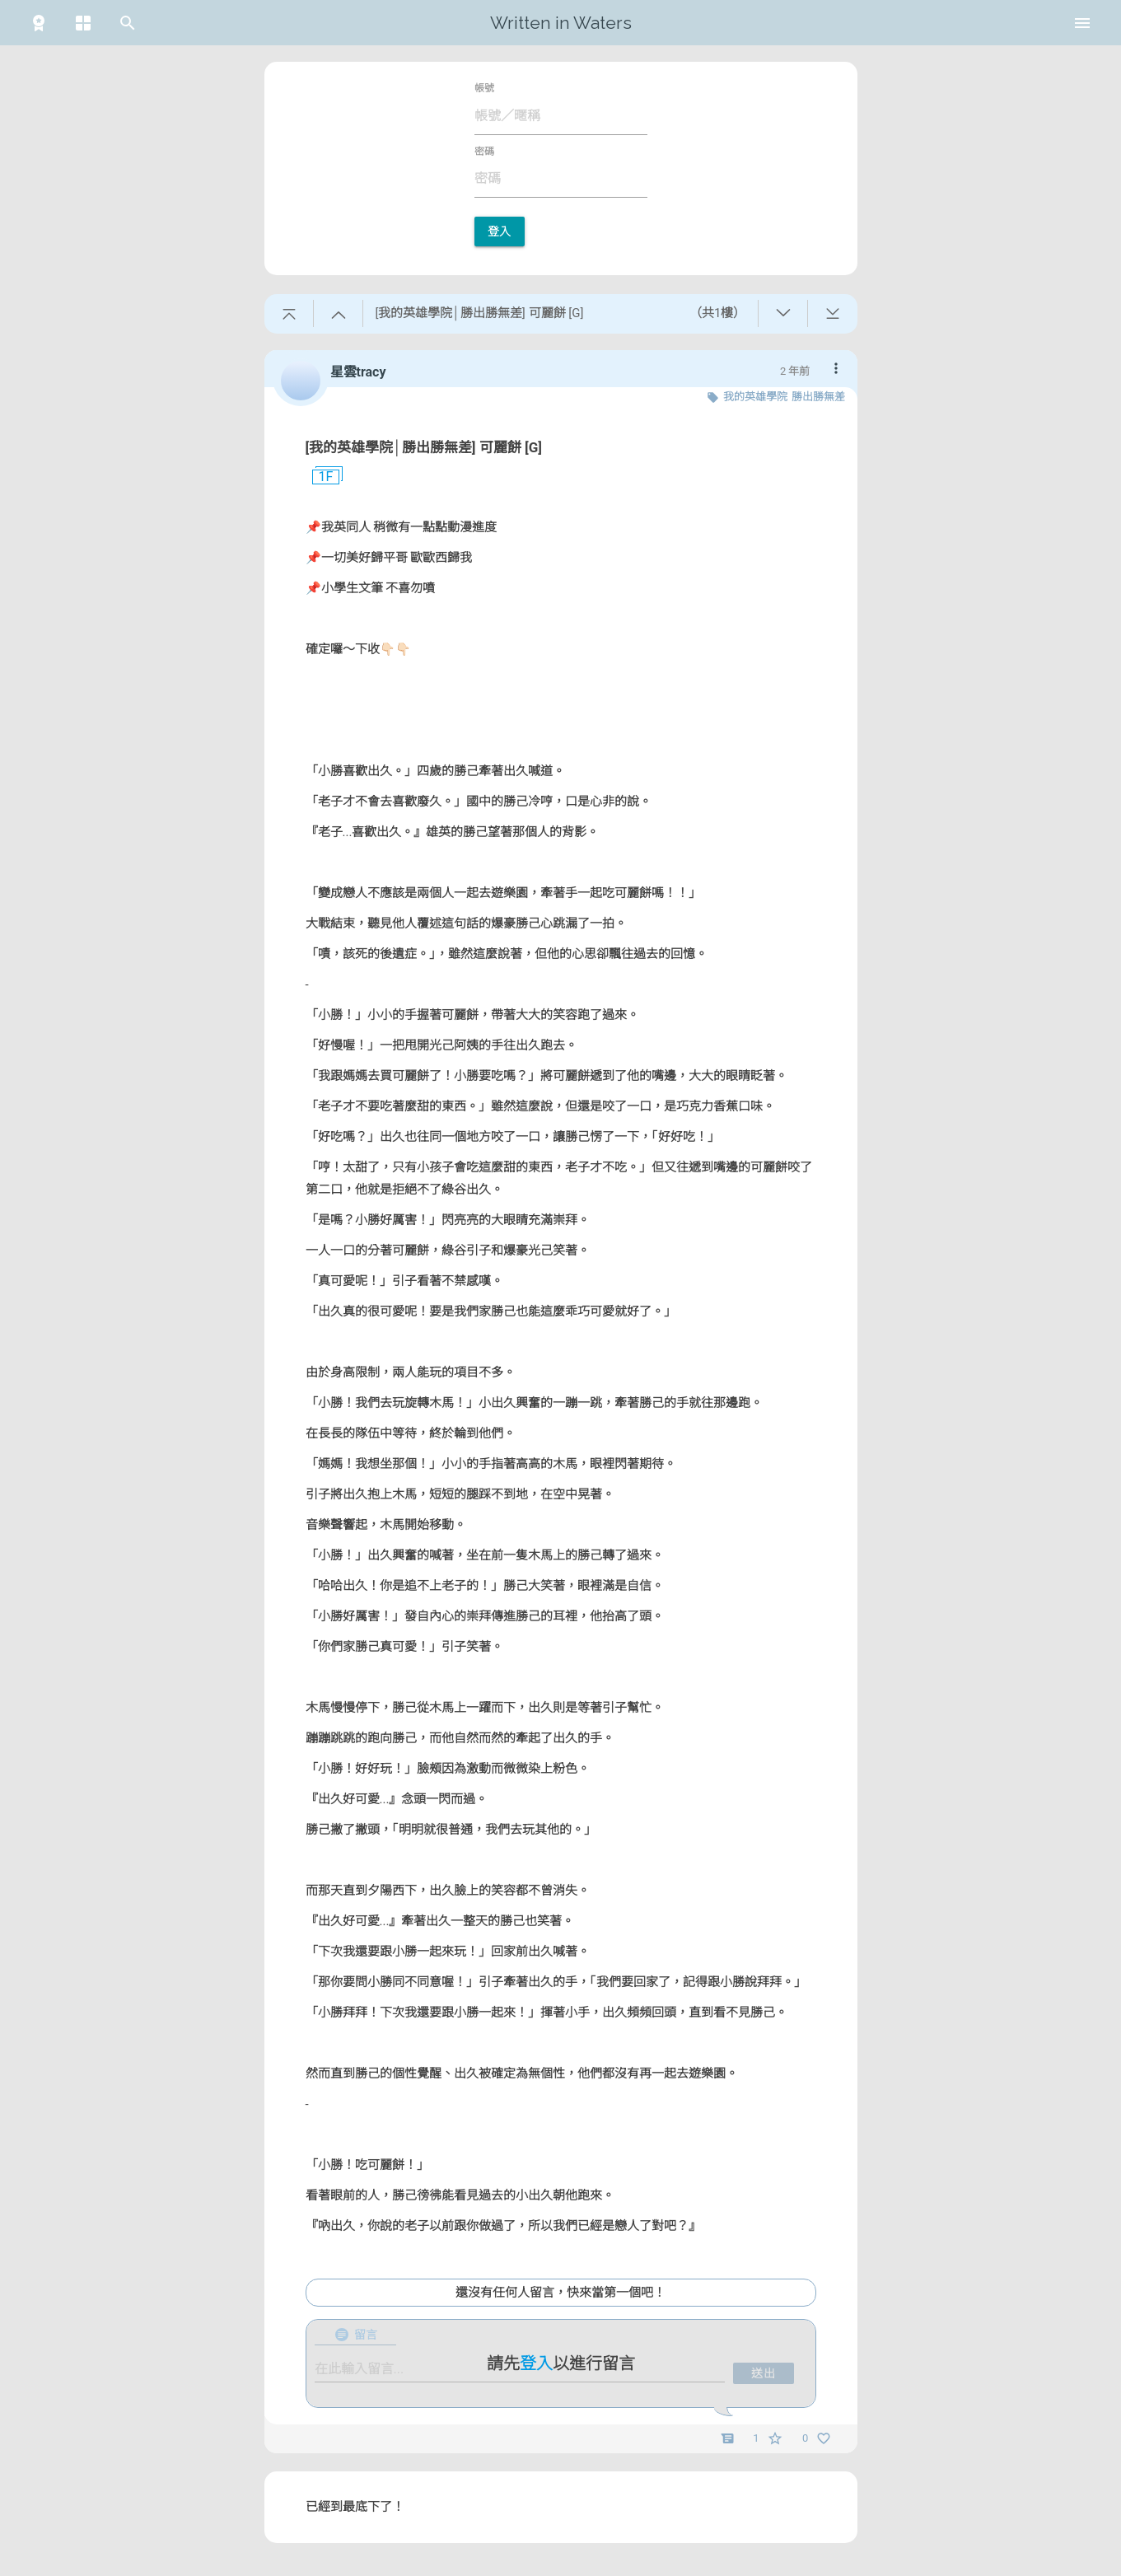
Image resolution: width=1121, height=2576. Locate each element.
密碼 (484, 151)
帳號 (484, 88)
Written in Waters (561, 22)
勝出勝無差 (818, 396)
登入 (499, 231)
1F (319, 477)
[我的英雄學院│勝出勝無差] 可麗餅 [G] (424, 447)
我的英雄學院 (755, 396)
